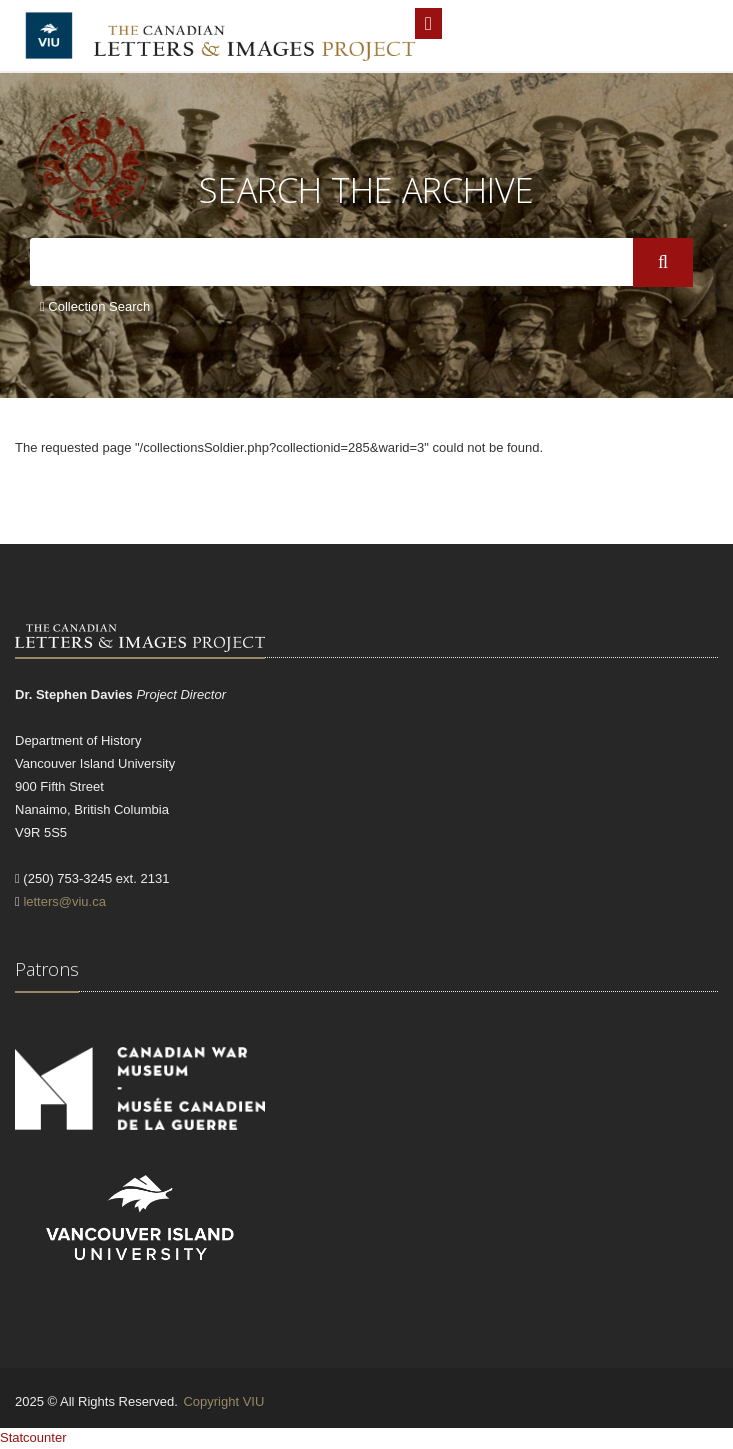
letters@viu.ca (64, 901)
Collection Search (95, 306)
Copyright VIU (223, 1401)
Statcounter (33, 1437)
